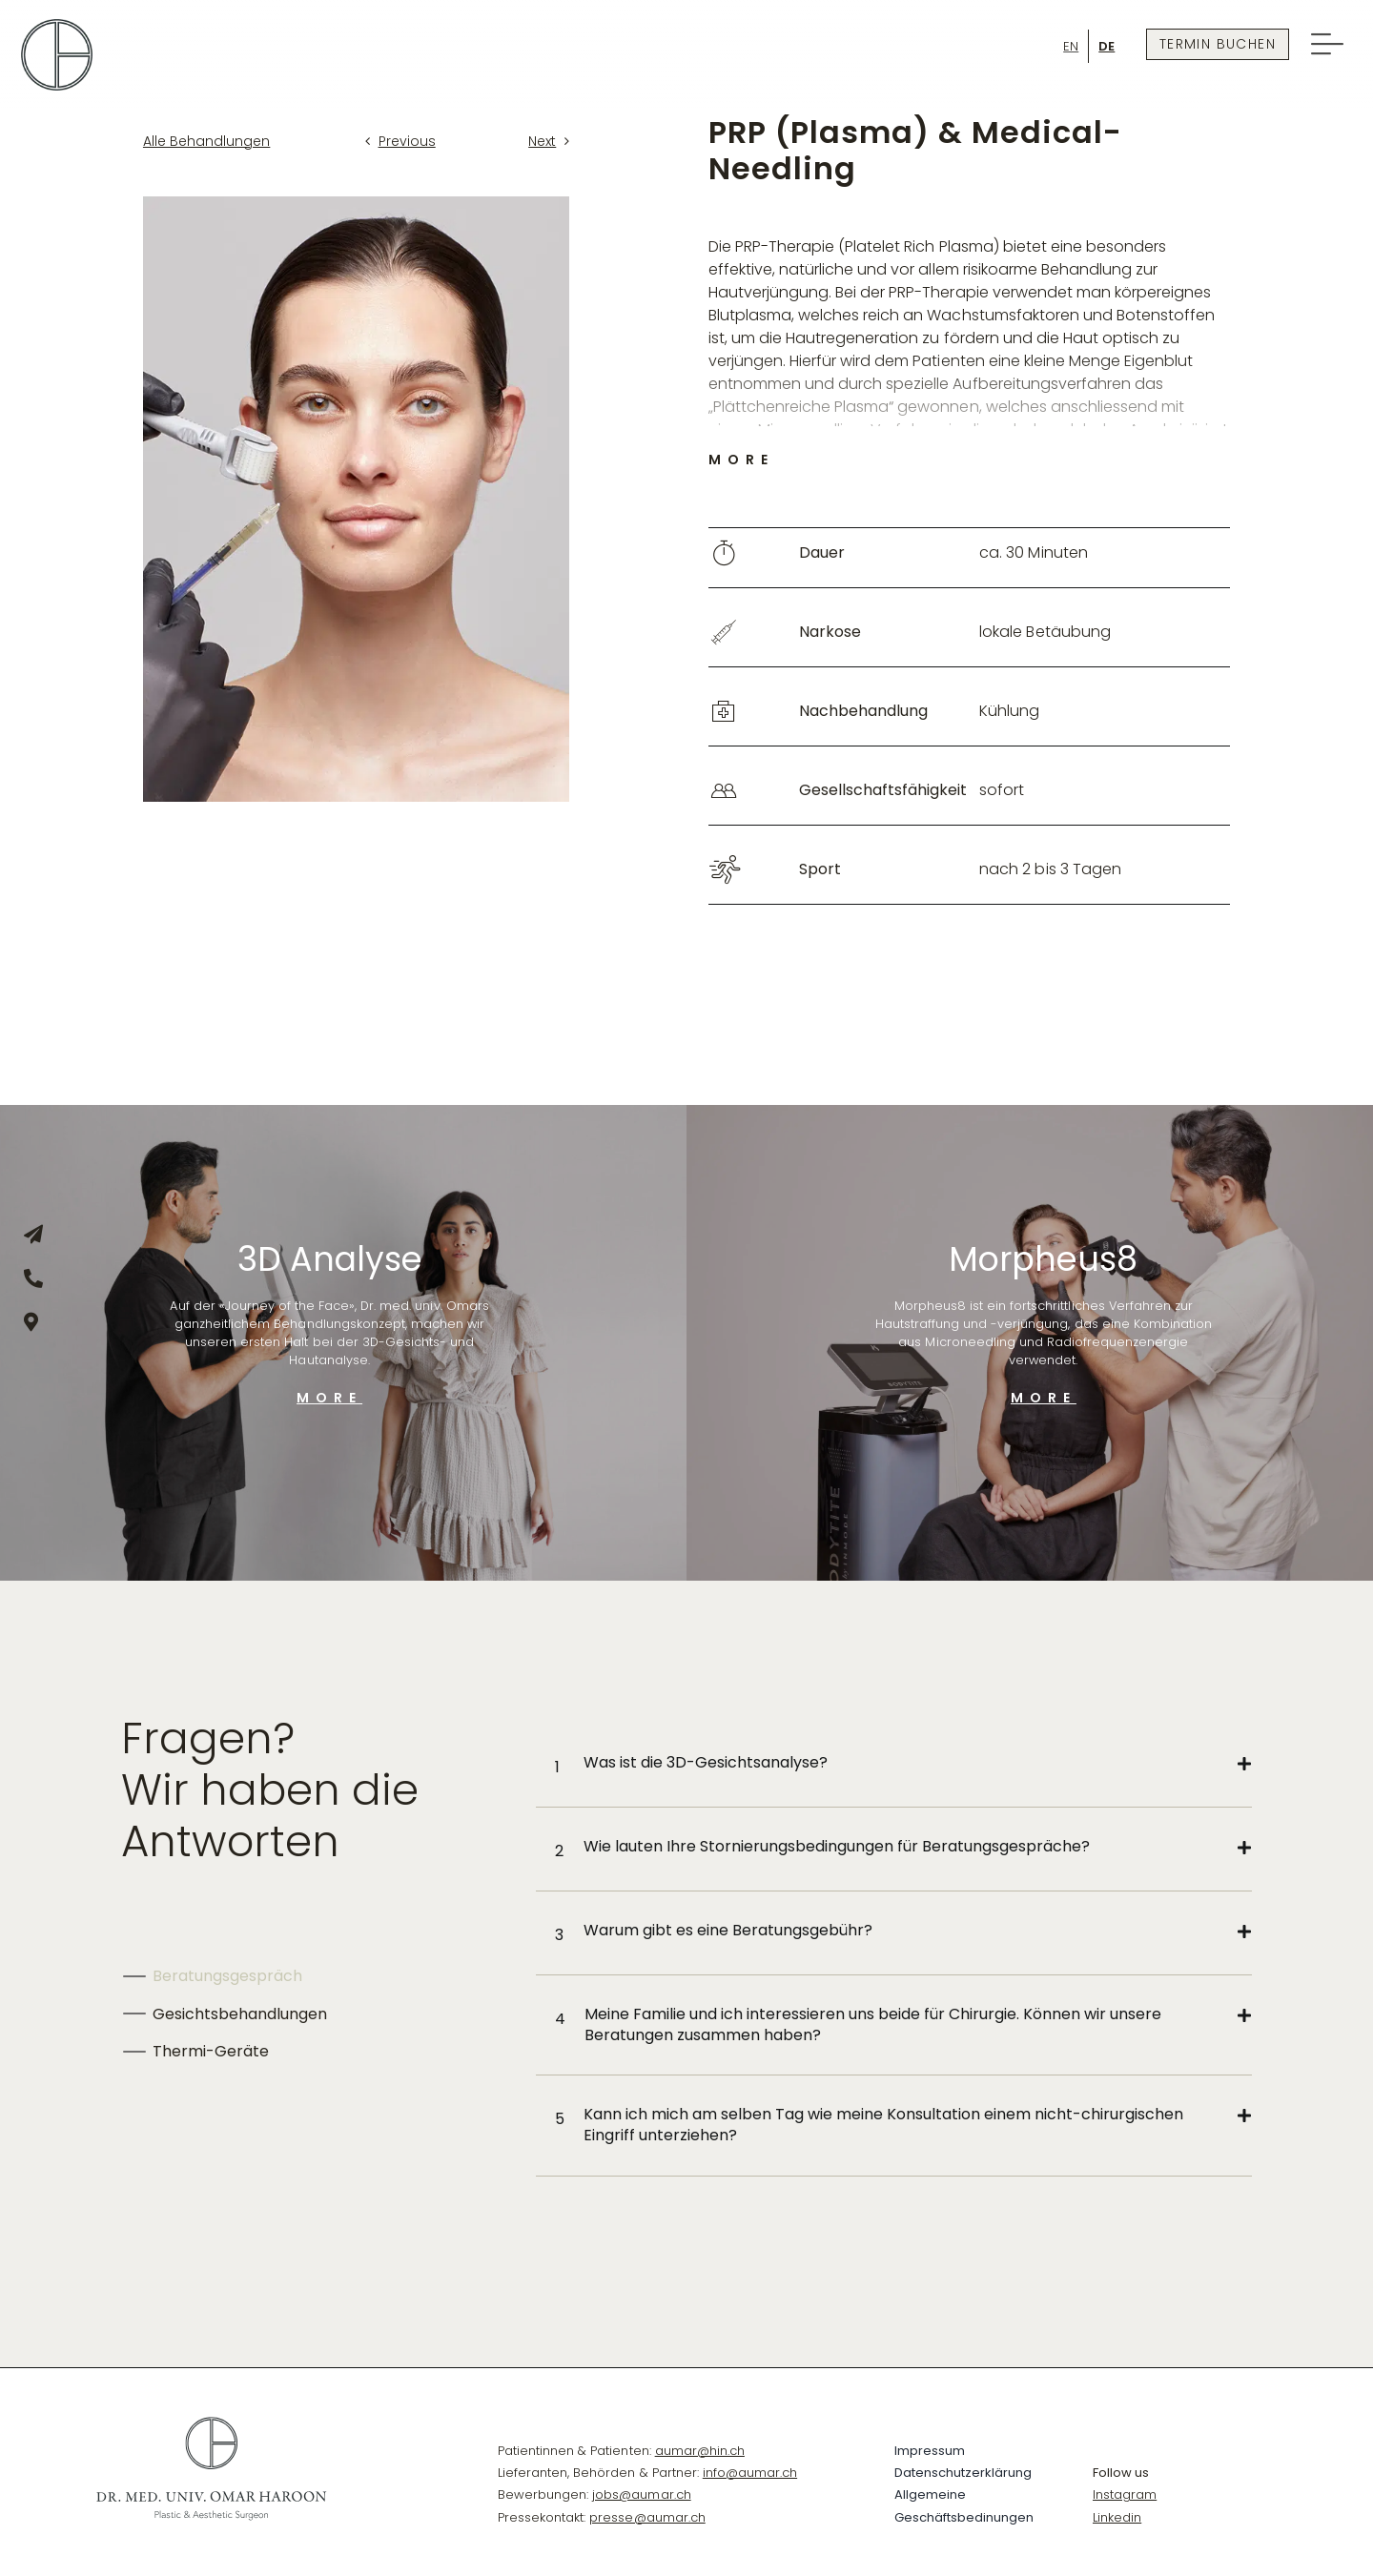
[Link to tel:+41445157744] (31, 1278)
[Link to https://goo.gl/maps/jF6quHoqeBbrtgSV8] (31, 1322)
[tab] (310, 1976)
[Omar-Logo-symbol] (56, 26)
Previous (407, 141)
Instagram (1125, 2494)
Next (542, 141)
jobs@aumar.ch (641, 2494)
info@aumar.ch (750, 2473)
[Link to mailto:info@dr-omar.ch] (31, 1234)
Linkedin (1117, 2517)
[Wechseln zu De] (1106, 46)
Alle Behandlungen (206, 141)
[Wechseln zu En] (1071, 46)
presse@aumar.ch (647, 2517)
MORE (329, 1397)
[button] (903, 1765)
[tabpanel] (893, 1950)
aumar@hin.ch (700, 2451)
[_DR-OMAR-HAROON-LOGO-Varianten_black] (211, 2423)
